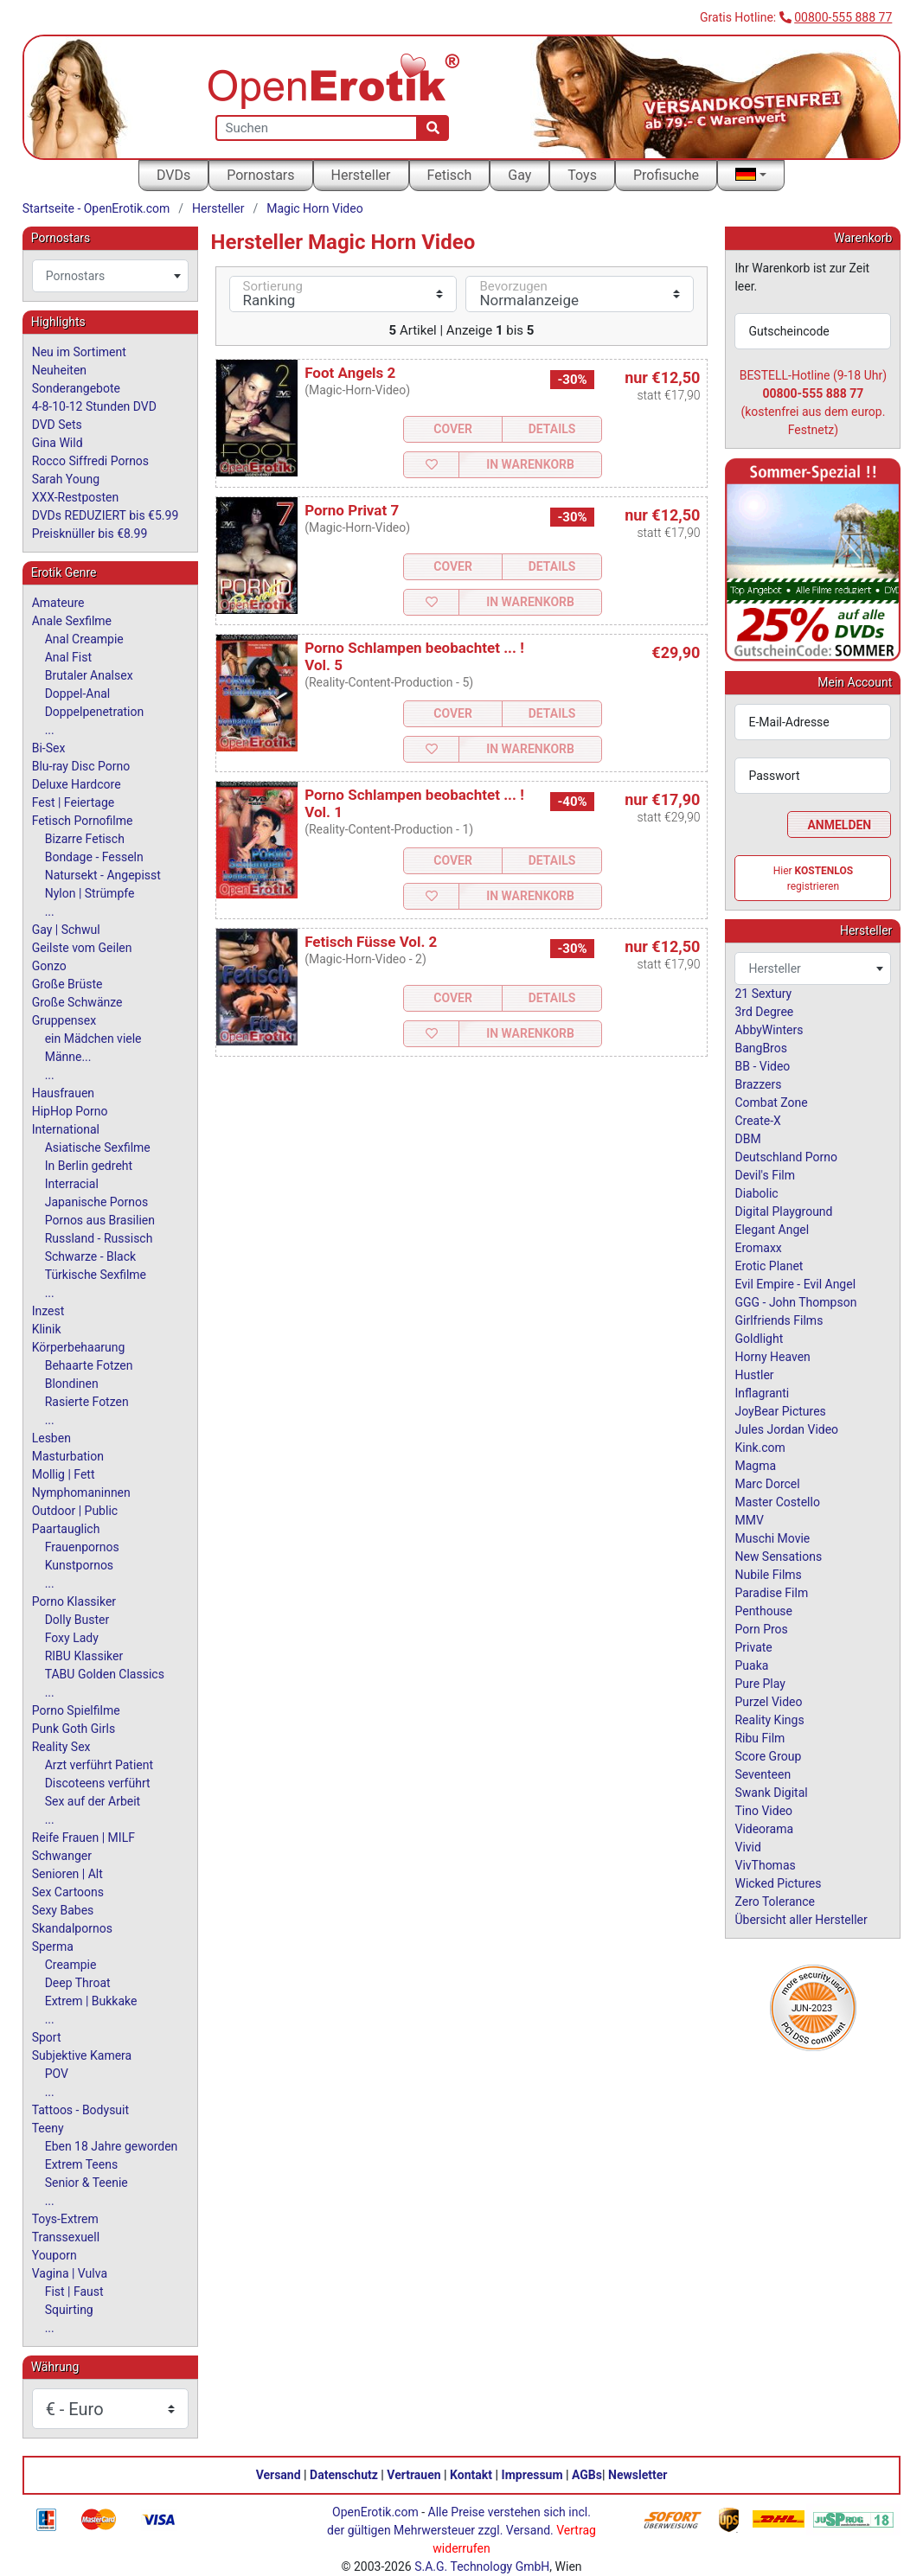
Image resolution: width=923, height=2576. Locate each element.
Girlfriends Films (778, 1320)
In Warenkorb (530, 464)
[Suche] (433, 128)
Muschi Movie (772, 1538)
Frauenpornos (82, 1547)
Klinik (46, 1329)
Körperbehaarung (78, 1347)
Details (552, 429)
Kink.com (759, 1447)
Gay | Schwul (66, 929)
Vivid (747, 1847)
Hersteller (361, 175)
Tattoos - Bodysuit (80, 2110)
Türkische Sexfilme (95, 1275)
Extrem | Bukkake (91, 2001)
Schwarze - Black (90, 1256)
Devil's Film (764, 1175)
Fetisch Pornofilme (82, 821)
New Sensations (778, 1556)
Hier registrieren (813, 878)
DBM (747, 1139)
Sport (46, 2037)
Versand (278, 2475)
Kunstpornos (79, 1565)
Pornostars (260, 175)
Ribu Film (759, 1738)
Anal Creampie (84, 639)
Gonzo (49, 966)
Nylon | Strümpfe (90, 893)
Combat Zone (770, 1102)
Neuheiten (59, 370)
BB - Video (762, 1066)
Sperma (53, 1946)
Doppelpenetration (94, 712)
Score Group (767, 1756)
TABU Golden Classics (104, 1674)
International (65, 1129)
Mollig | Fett (63, 1474)
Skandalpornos (72, 1928)
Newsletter (637, 2475)
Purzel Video (768, 1702)
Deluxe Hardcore (76, 784)
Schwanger (62, 1856)
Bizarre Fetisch (85, 839)
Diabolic (756, 1193)
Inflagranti (761, 1393)
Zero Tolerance (774, 1901)
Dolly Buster (77, 1620)
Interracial (72, 1184)
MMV (748, 1520)
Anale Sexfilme (72, 621)
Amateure (58, 603)
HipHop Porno (70, 1111)
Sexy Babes (63, 1910)
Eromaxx (757, 1248)
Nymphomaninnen (81, 1492)
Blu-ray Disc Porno (81, 766)
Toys (582, 175)
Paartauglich (66, 1529)
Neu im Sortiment (79, 352)
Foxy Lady (72, 1638)
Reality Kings (769, 1720)
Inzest (48, 1311)
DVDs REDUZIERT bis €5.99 (105, 515)
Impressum (532, 2475)
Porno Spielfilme (76, 1710)
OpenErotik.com (375, 2512)
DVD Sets (57, 424)
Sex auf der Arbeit (93, 1801)
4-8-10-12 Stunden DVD (94, 406)
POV (56, 2074)
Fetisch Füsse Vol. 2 (370, 941)
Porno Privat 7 (351, 510)
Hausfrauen (63, 1093)
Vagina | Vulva (69, 2273)
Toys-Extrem (65, 2219)
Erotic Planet (768, 1266)
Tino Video (763, 1811)
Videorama (763, 1829)
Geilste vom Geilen (82, 948)
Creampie (71, 1965)
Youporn (54, 2255)
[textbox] (110, 275)
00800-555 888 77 (843, 17)
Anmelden (839, 825)
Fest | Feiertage (73, 802)
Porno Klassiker (74, 1601)
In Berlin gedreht (88, 1166)
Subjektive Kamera (82, 2055)
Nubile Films (767, 1575)
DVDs (173, 175)
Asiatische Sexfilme (98, 1147)
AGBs (587, 2475)
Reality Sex (61, 1747)
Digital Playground (783, 1211)
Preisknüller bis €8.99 (90, 533)
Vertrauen (413, 2475)
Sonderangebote (76, 388)
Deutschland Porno (785, 1157)
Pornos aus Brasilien (100, 1220)
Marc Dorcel (766, 1484)
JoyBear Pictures (779, 1411)
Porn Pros (760, 1629)
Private (753, 1647)
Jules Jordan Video (786, 1429)
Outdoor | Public (75, 1511)
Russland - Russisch (99, 1238)
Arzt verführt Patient (99, 1765)
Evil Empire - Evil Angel (795, 1284)
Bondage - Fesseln (94, 857)
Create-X (757, 1121)
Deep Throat (78, 1983)
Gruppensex (64, 1020)
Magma (755, 1466)
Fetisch (449, 175)
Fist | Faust (74, 2291)
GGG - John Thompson (795, 1302)
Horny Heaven (772, 1357)
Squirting (69, 2310)
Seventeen (762, 1774)
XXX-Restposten (75, 497)
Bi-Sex (49, 748)
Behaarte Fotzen (89, 1365)
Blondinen (72, 1383)
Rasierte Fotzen (87, 1402)
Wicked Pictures (777, 1883)
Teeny (48, 2128)
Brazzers (757, 1084)
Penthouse (763, 1611)
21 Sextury (763, 993)
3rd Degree (763, 1012)
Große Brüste (67, 984)
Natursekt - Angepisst (103, 875)
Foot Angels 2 (349, 372)
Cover (452, 429)
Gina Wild (57, 443)
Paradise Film (771, 1593)
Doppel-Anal (77, 693)
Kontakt (471, 2475)
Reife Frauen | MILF (83, 1837)
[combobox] (110, 275)
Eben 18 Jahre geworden (111, 2146)
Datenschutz (344, 2475)
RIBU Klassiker (84, 1656)
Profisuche (666, 175)
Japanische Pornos (97, 1202)
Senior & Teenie (86, 2182)
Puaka (751, 1665)
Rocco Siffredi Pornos (90, 461)
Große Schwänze (77, 1002)
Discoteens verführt (98, 1783)
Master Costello (776, 1502)
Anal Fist (68, 657)
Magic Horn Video (314, 208)
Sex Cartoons (68, 1892)
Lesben (51, 1438)
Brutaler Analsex (89, 675)
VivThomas (764, 1865)
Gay (519, 175)
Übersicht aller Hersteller (800, 1920)
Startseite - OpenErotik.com (96, 208)
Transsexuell (65, 2237)
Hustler (753, 1375)
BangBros (760, 1048)
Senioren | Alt (67, 1874)
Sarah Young (65, 479)
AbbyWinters (768, 1030)
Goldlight (758, 1339)
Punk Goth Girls (73, 1728)
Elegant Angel (771, 1230)
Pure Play (759, 1684)
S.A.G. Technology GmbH (481, 2566)
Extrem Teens (81, 2164)
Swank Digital (770, 1792)
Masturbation (68, 1456)
